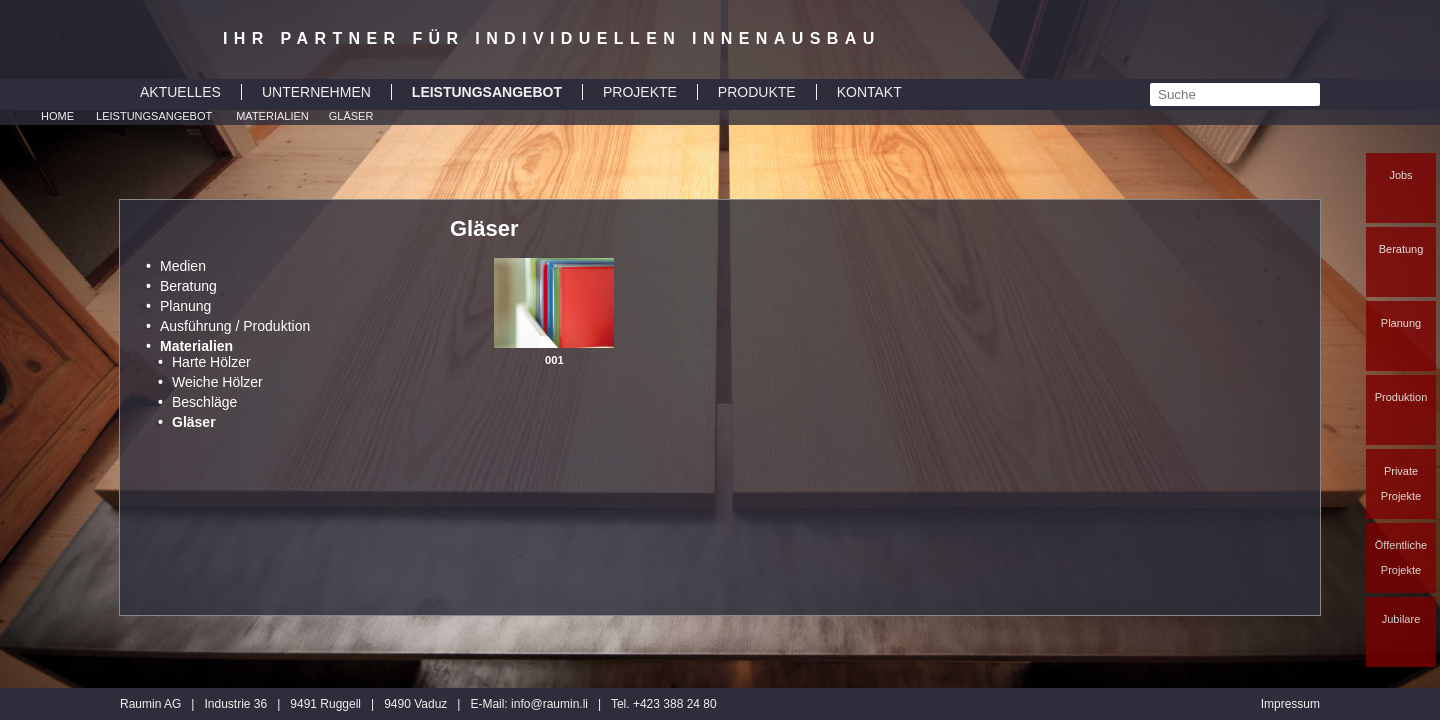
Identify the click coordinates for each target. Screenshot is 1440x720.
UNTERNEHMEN (316, 92)
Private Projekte (1401, 483)
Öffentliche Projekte (1401, 557)
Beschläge (204, 402)
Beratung (1401, 249)
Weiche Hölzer (217, 382)
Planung (1401, 323)
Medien (183, 266)
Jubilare (1401, 619)
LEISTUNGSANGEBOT (487, 92)
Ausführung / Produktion (235, 326)
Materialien (272, 116)
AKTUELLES (180, 92)
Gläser (351, 116)
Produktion (1401, 397)
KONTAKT (869, 92)
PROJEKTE (640, 92)
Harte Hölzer (211, 362)
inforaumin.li (549, 704)
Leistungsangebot (154, 116)
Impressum (1290, 704)
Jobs (1400, 175)
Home (57, 116)
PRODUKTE (757, 92)
